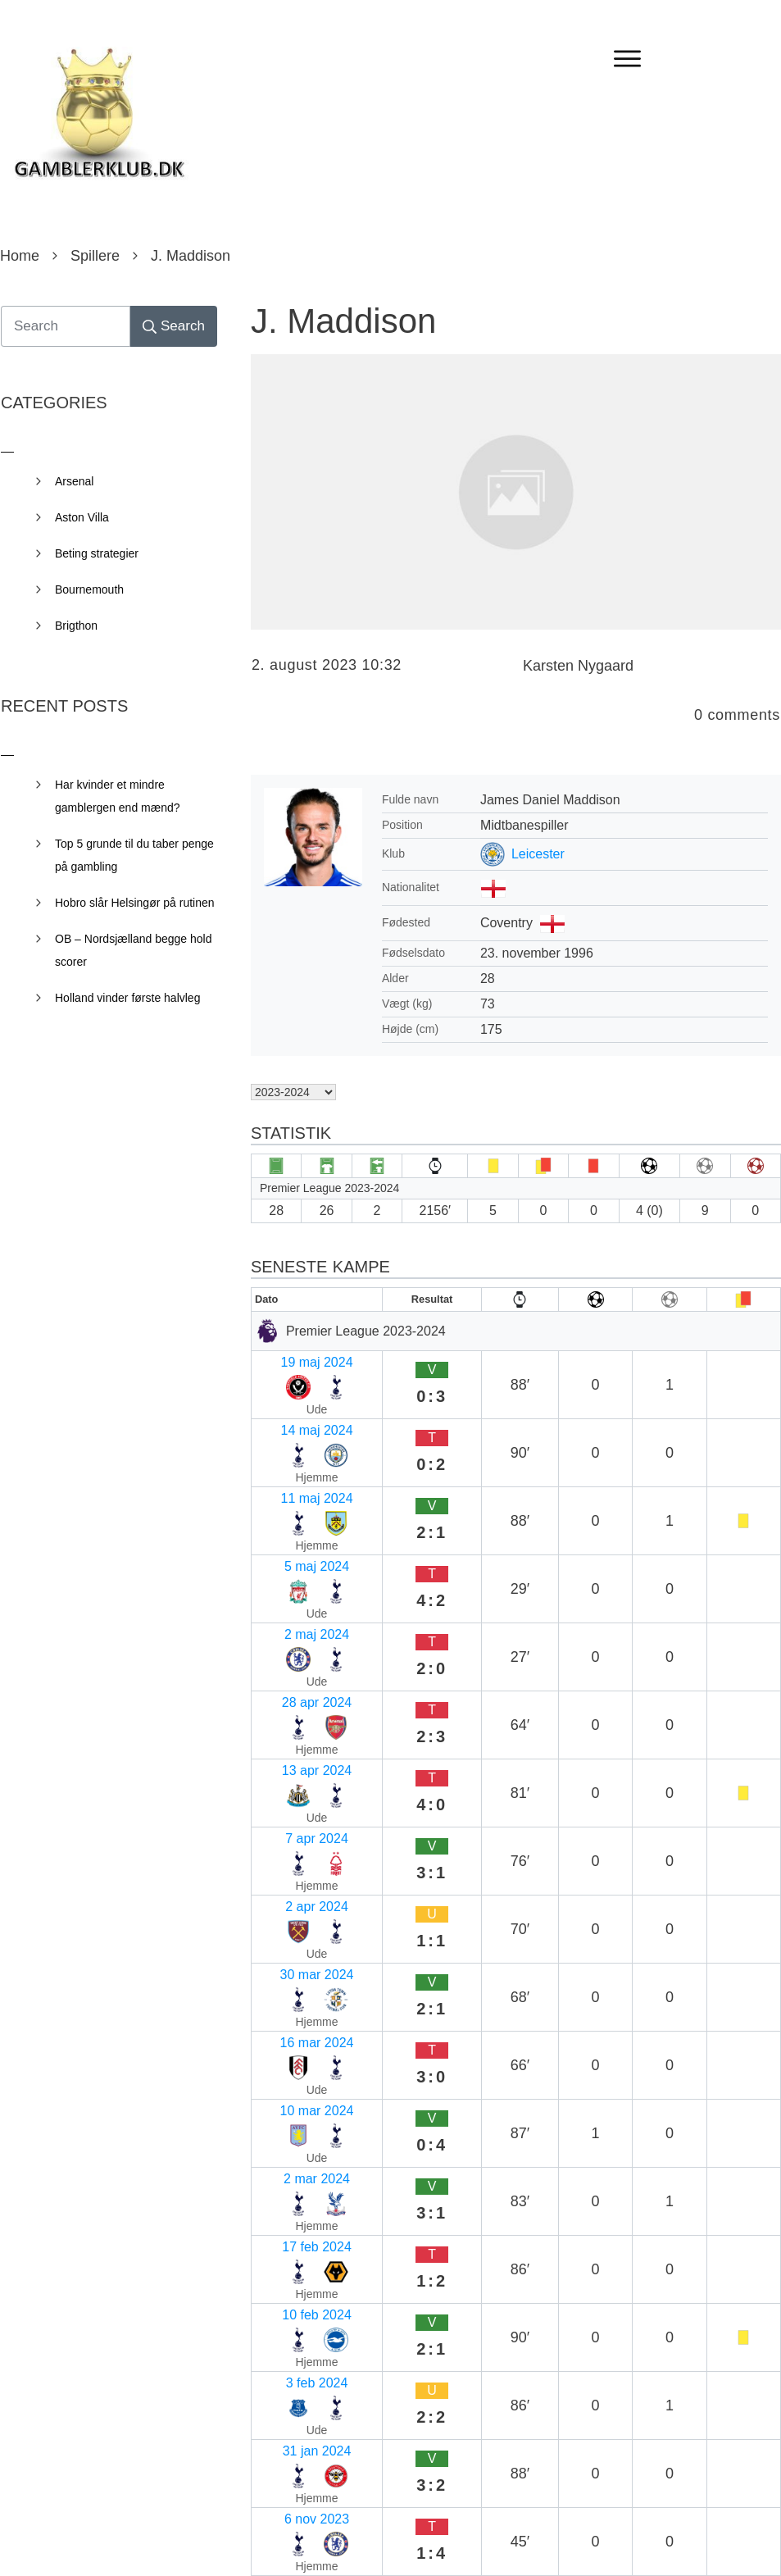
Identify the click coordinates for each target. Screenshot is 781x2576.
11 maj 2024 (294, 1423)
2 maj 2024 (290, 1487)
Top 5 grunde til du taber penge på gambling (134, 855)
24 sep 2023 (294, 2062)
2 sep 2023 (290, 2126)
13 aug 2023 (294, 2222)
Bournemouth (89, 589)
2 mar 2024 (291, 1743)
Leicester (538, 854)
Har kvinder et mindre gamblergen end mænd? (117, 796)
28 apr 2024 (293, 1519)
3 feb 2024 (289, 1839)
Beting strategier (96, 553)
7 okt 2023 (289, 1998)
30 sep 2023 (294, 2030)
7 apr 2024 (289, 1583)
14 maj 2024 (294, 1391)
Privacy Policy (482, 2541)
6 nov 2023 (290, 1902)
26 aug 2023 (294, 2158)
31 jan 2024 (292, 1870)
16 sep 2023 (294, 2094)
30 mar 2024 (295, 1647)
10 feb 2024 (293, 1807)
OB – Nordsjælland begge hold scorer (133, 950)
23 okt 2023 (292, 1966)
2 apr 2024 (289, 1615)
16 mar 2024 (295, 1679)
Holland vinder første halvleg (127, 997)
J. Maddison (343, 321)
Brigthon (76, 625)
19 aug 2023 (294, 2190)
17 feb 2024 (293, 1775)
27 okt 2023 (292, 1934)
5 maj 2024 (290, 1455)
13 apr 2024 (293, 1551)
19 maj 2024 (294, 1359)
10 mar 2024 (295, 1711)
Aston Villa (82, 517)
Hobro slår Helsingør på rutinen (135, 902)
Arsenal (74, 481)
